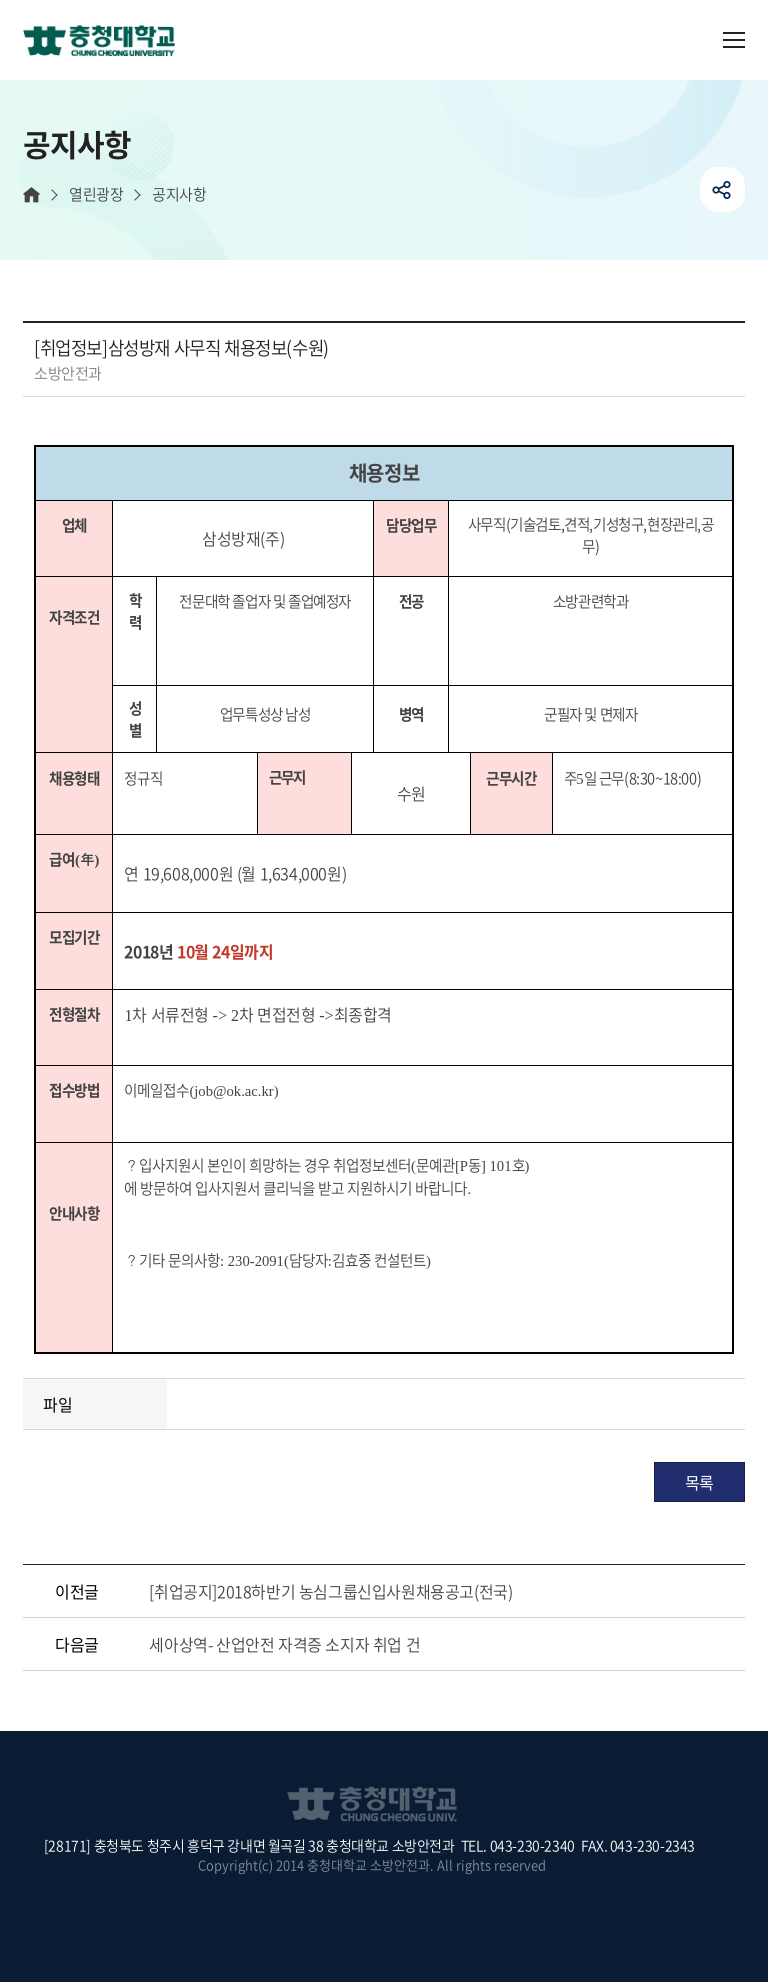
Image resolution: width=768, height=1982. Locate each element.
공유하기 (722, 189)
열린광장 (96, 194)
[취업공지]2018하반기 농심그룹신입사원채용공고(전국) (330, 1591)
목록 (699, 1482)
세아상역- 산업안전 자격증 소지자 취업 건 (284, 1644)
